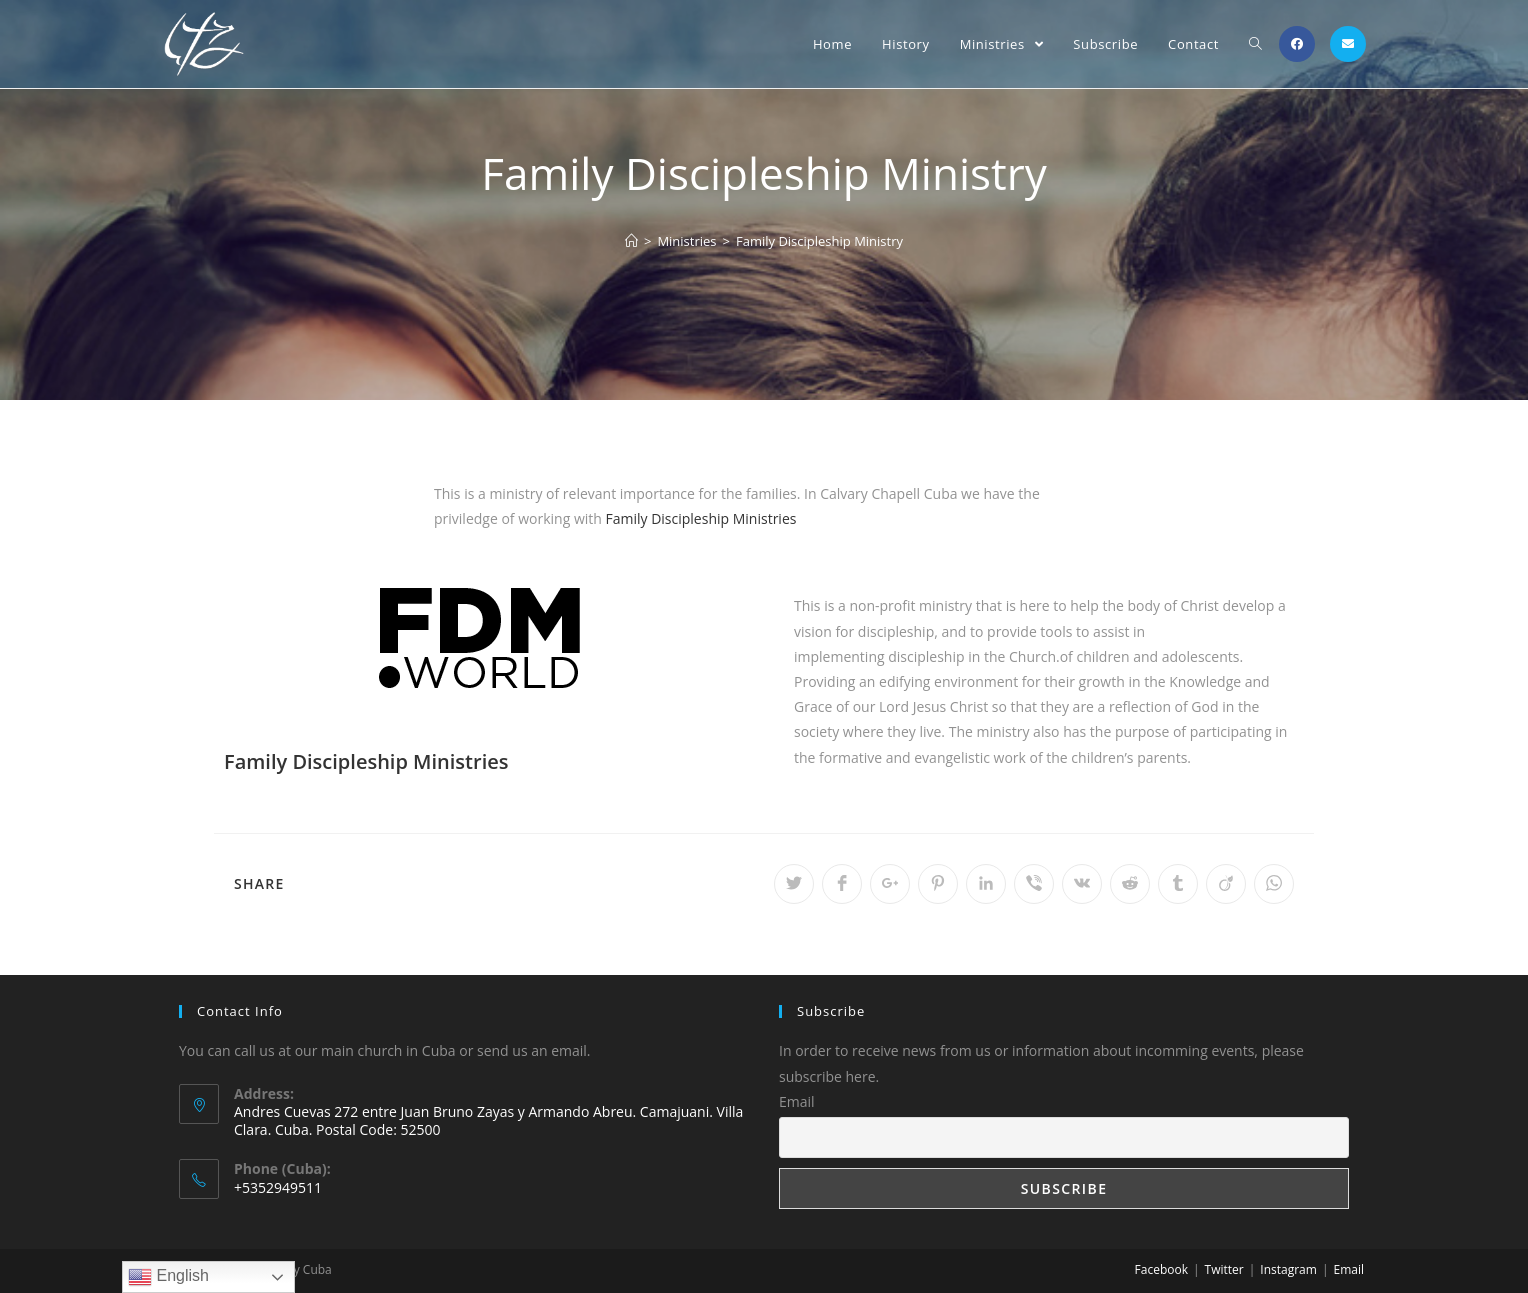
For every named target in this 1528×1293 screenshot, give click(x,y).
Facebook (1161, 1269)
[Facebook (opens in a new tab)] (1297, 44)
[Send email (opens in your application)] (1348, 44)
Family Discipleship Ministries (700, 518)
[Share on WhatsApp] (1274, 884)
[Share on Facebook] (842, 884)
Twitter (1224, 1269)
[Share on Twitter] (794, 884)
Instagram (1288, 1269)
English (168, 1277)
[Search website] (1255, 44)
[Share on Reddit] (1130, 884)
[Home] (631, 241)
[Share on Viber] (1034, 884)
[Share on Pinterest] (938, 884)
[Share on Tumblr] (1178, 884)
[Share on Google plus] (890, 884)
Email (797, 1101)
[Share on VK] (1082, 884)
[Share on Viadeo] (1226, 884)
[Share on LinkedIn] (986, 884)
